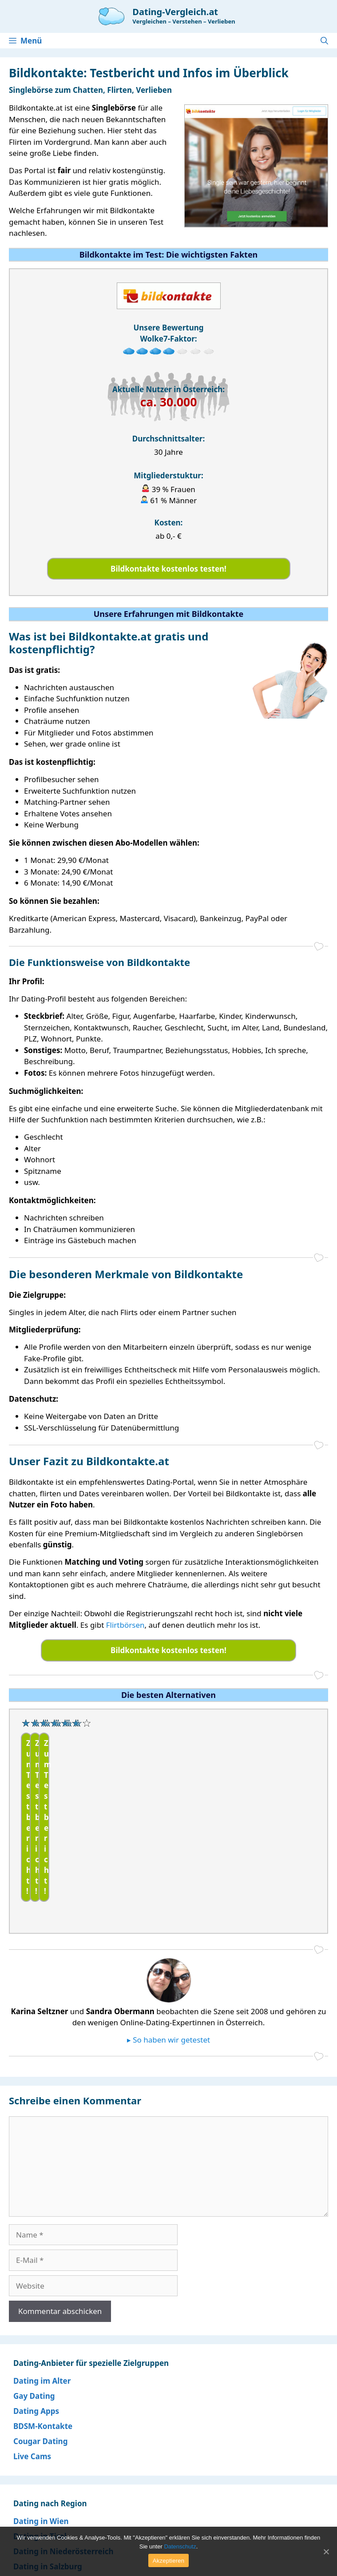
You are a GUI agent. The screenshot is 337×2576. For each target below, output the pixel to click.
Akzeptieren (168, 2560)
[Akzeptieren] (325, 2551)
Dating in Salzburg (47, 2496)
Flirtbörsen (125, 1625)
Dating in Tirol (40, 2466)
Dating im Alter (42, 2310)
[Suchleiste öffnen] (324, 40)
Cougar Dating (40, 2370)
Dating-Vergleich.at (175, 12)
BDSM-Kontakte (42, 2355)
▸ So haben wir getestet (168, 1969)
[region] (168, 1786)
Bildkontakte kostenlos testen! (168, 569)
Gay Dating (34, 2325)
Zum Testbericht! (61, 1815)
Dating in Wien (41, 2450)
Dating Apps (36, 2340)
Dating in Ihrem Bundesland (66, 2511)
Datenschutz (180, 2546)
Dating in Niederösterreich (63, 2481)
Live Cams (32, 2386)
